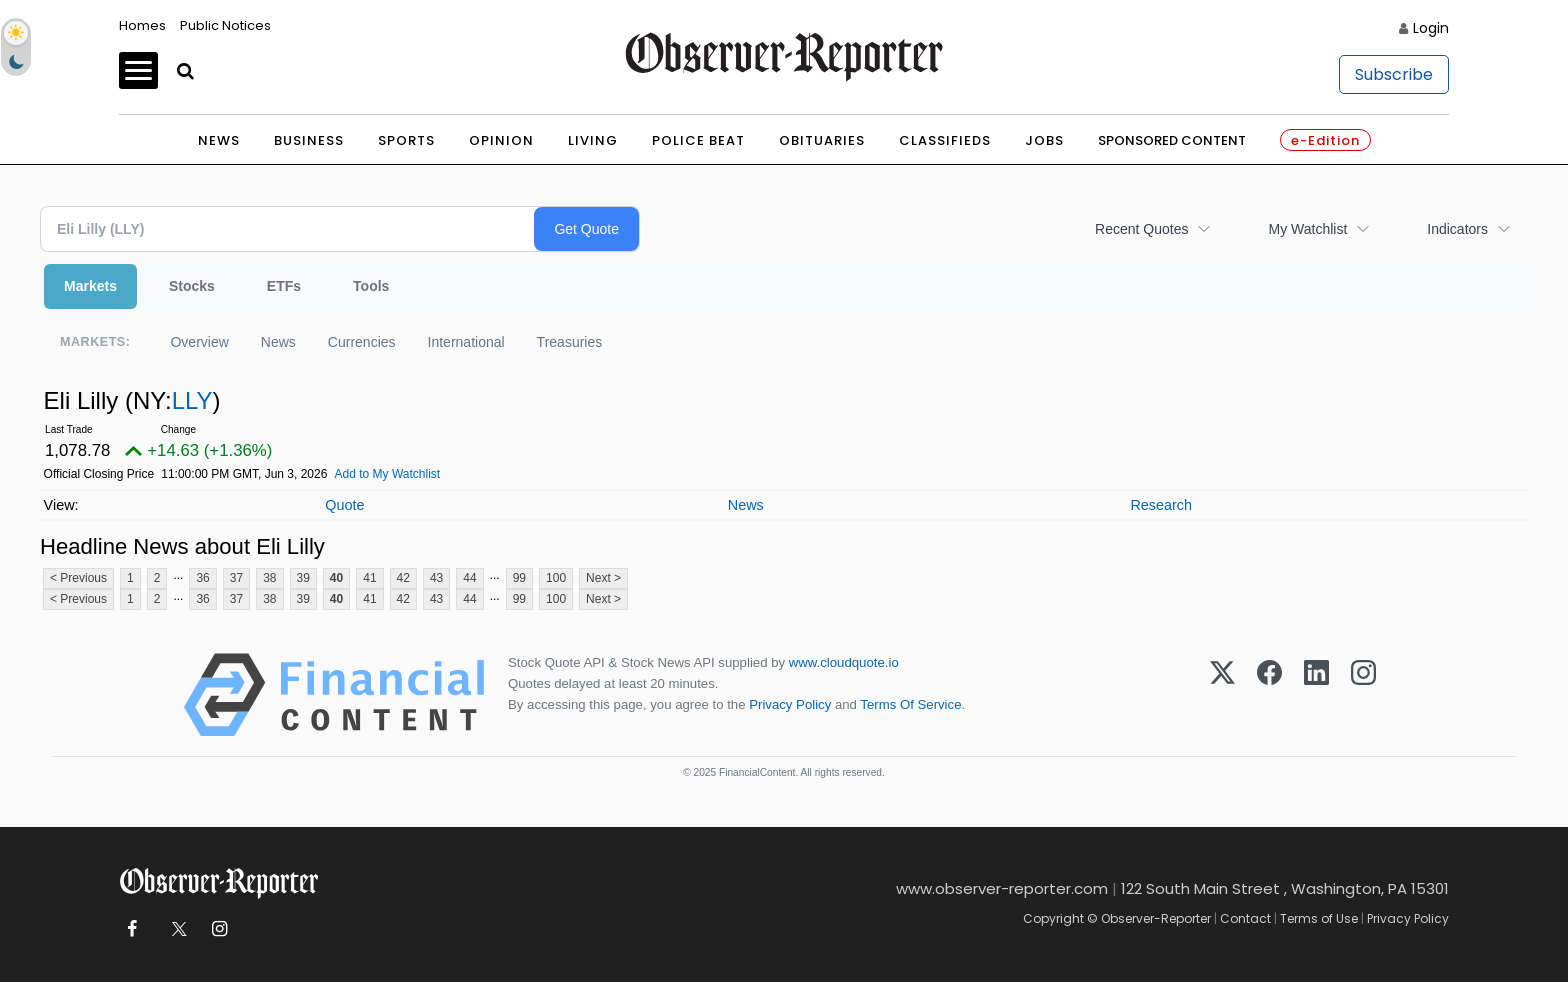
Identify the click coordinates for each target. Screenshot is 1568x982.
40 (336, 578)
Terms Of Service (910, 704)
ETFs (284, 286)
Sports (406, 140)
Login (1431, 28)
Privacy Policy (790, 704)
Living (593, 140)
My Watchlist (1307, 229)
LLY (192, 400)
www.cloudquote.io (844, 662)
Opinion (501, 140)
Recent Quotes (1141, 229)
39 (303, 578)
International (466, 342)
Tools (371, 286)
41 (369, 578)
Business (309, 140)
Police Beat (698, 140)
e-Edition (1325, 140)
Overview (199, 342)
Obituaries (822, 140)
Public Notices (225, 25)
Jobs (1044, 140)
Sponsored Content (1172, 140)
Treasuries (570, 342)
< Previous (78, 578)
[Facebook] (1269, 695)
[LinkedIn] (1316, 695)
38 (269, 578)
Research (1161, 505)
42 (403, 578)
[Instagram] (1363, 695)
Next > (603, 578)
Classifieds (945, 140)
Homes (142, 25)
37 (236, 578)
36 (202, 578)
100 (556, 578)
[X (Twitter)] (1222, 695)
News (219, 140)
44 (469, 578)
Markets (90, 286)
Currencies (362, 342)
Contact (1245, 918)
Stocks (192, 286)
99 (519, 578)
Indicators (1457, 229)
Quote (344, 505)
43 (436, 578)
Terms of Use (1319, 918)
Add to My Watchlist (388, 474)
